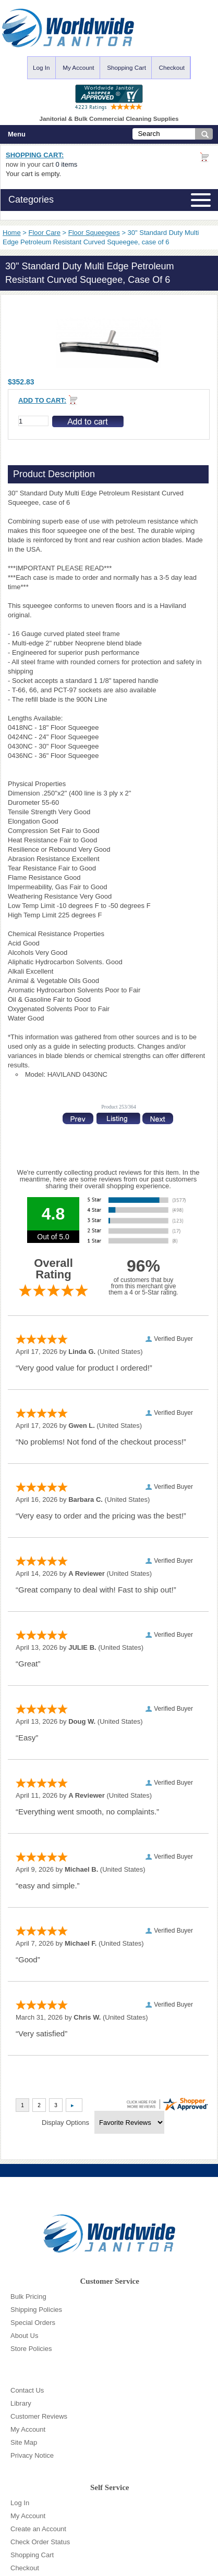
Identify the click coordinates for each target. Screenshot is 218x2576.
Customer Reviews (38, 2416)
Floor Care (44, 233)
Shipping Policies (36, 2309)
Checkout (172, 67)
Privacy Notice (32, 2455)
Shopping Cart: (35, 155)
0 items (66, 164)
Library (20, 2403)
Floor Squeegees (94, 233)
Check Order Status (40, 2542)
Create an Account (38, 2529)
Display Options (65, 2122)
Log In (41, 67)
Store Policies (31, 2349)
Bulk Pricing (28, 2296)
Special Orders (32, 2322)
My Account (78, 67)
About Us (24, 2335)
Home (12, 233)
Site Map (23, 2442)
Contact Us (27, 2390)
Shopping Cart (126, 67)
